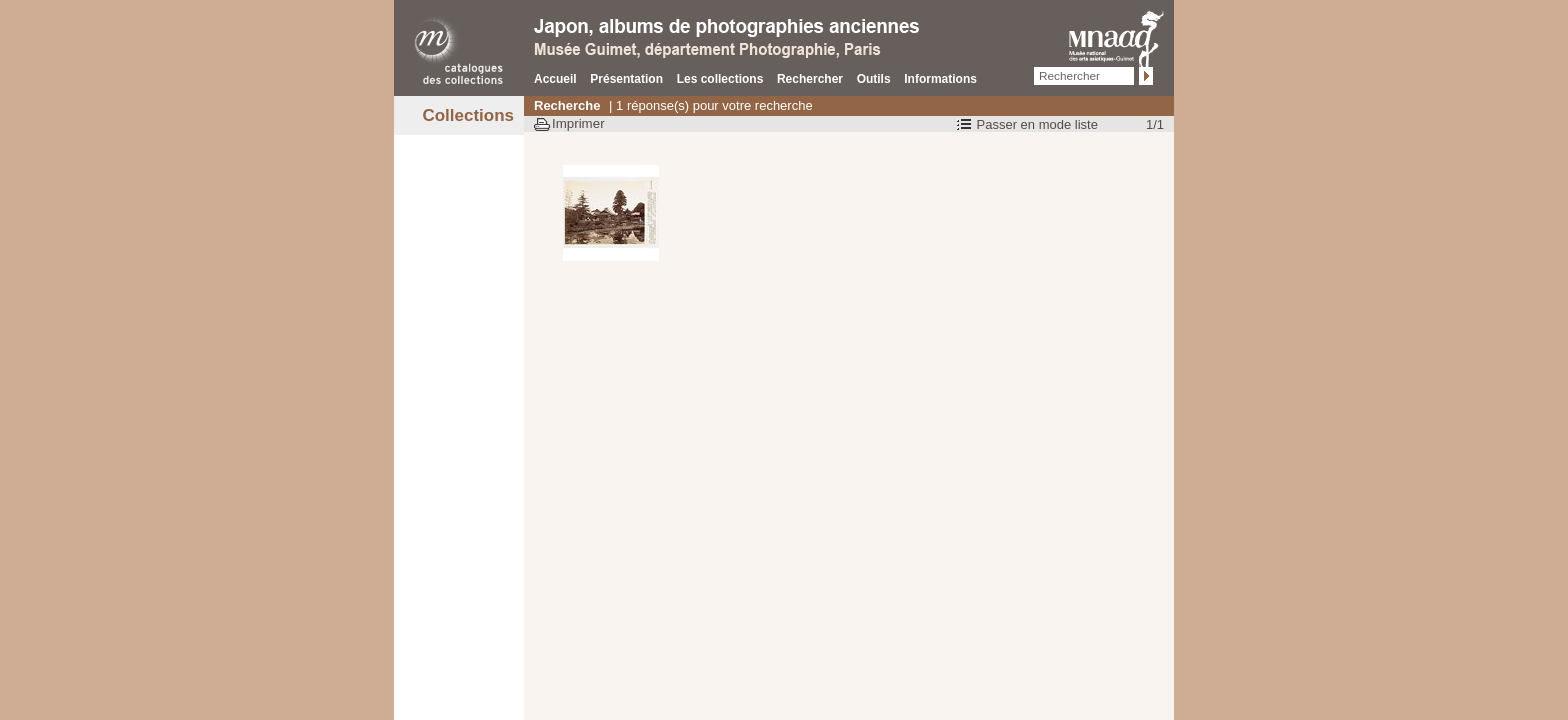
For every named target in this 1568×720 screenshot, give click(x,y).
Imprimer (578, 123)
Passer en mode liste (1037, 124)
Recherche (567, 105)
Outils (874, 79)
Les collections (720, 79)
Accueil (555, 79)
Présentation (626, 79)
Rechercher (810, 79)
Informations (940, 79)
